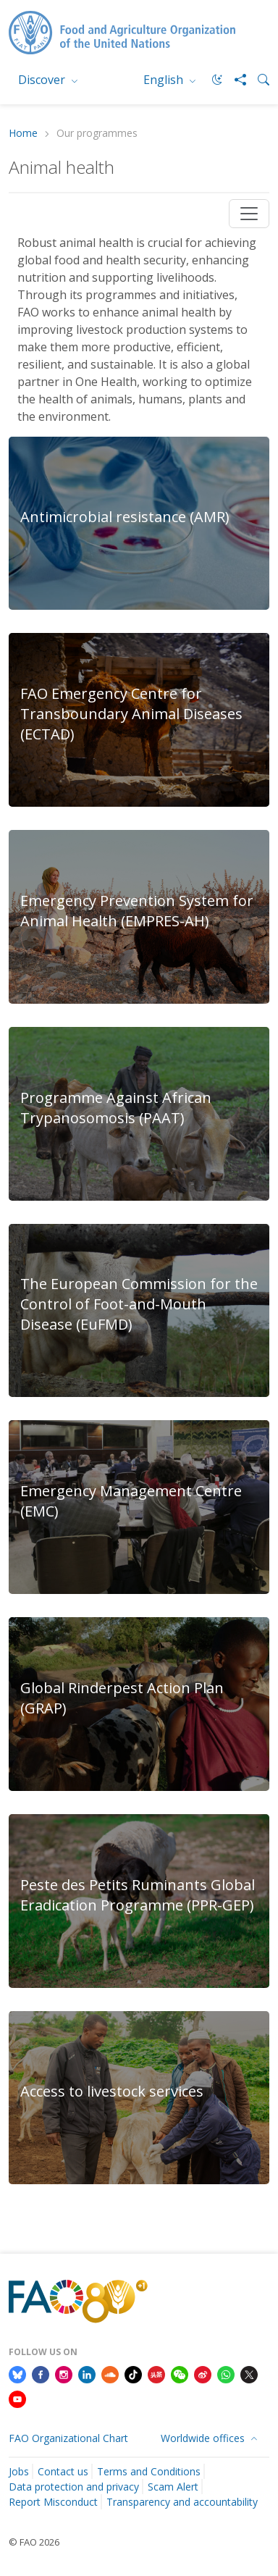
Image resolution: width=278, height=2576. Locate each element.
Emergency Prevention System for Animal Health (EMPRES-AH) (136, 911)
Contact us (63, 2471)
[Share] (234, 79)
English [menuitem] (164, 80)
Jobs (19, 2471)
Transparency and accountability (182, 2502)
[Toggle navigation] (249, 213)
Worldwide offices (204, 2438)
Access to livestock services (111, 2091)
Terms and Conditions (149, 2471)
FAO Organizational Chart (68, 2438)
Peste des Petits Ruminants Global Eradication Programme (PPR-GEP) (137, 1895)
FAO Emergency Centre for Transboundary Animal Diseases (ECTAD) (131, 714)
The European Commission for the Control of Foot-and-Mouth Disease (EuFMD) (139, 1304)
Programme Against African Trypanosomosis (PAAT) (115, 1108)
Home (23, 133)
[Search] (257, 79)
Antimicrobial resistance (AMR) (124, 516)
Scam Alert (173, 2486)
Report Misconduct (53, 2502)
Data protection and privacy (74, 2486)
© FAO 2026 (34, 2541)
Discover (43, 80)
